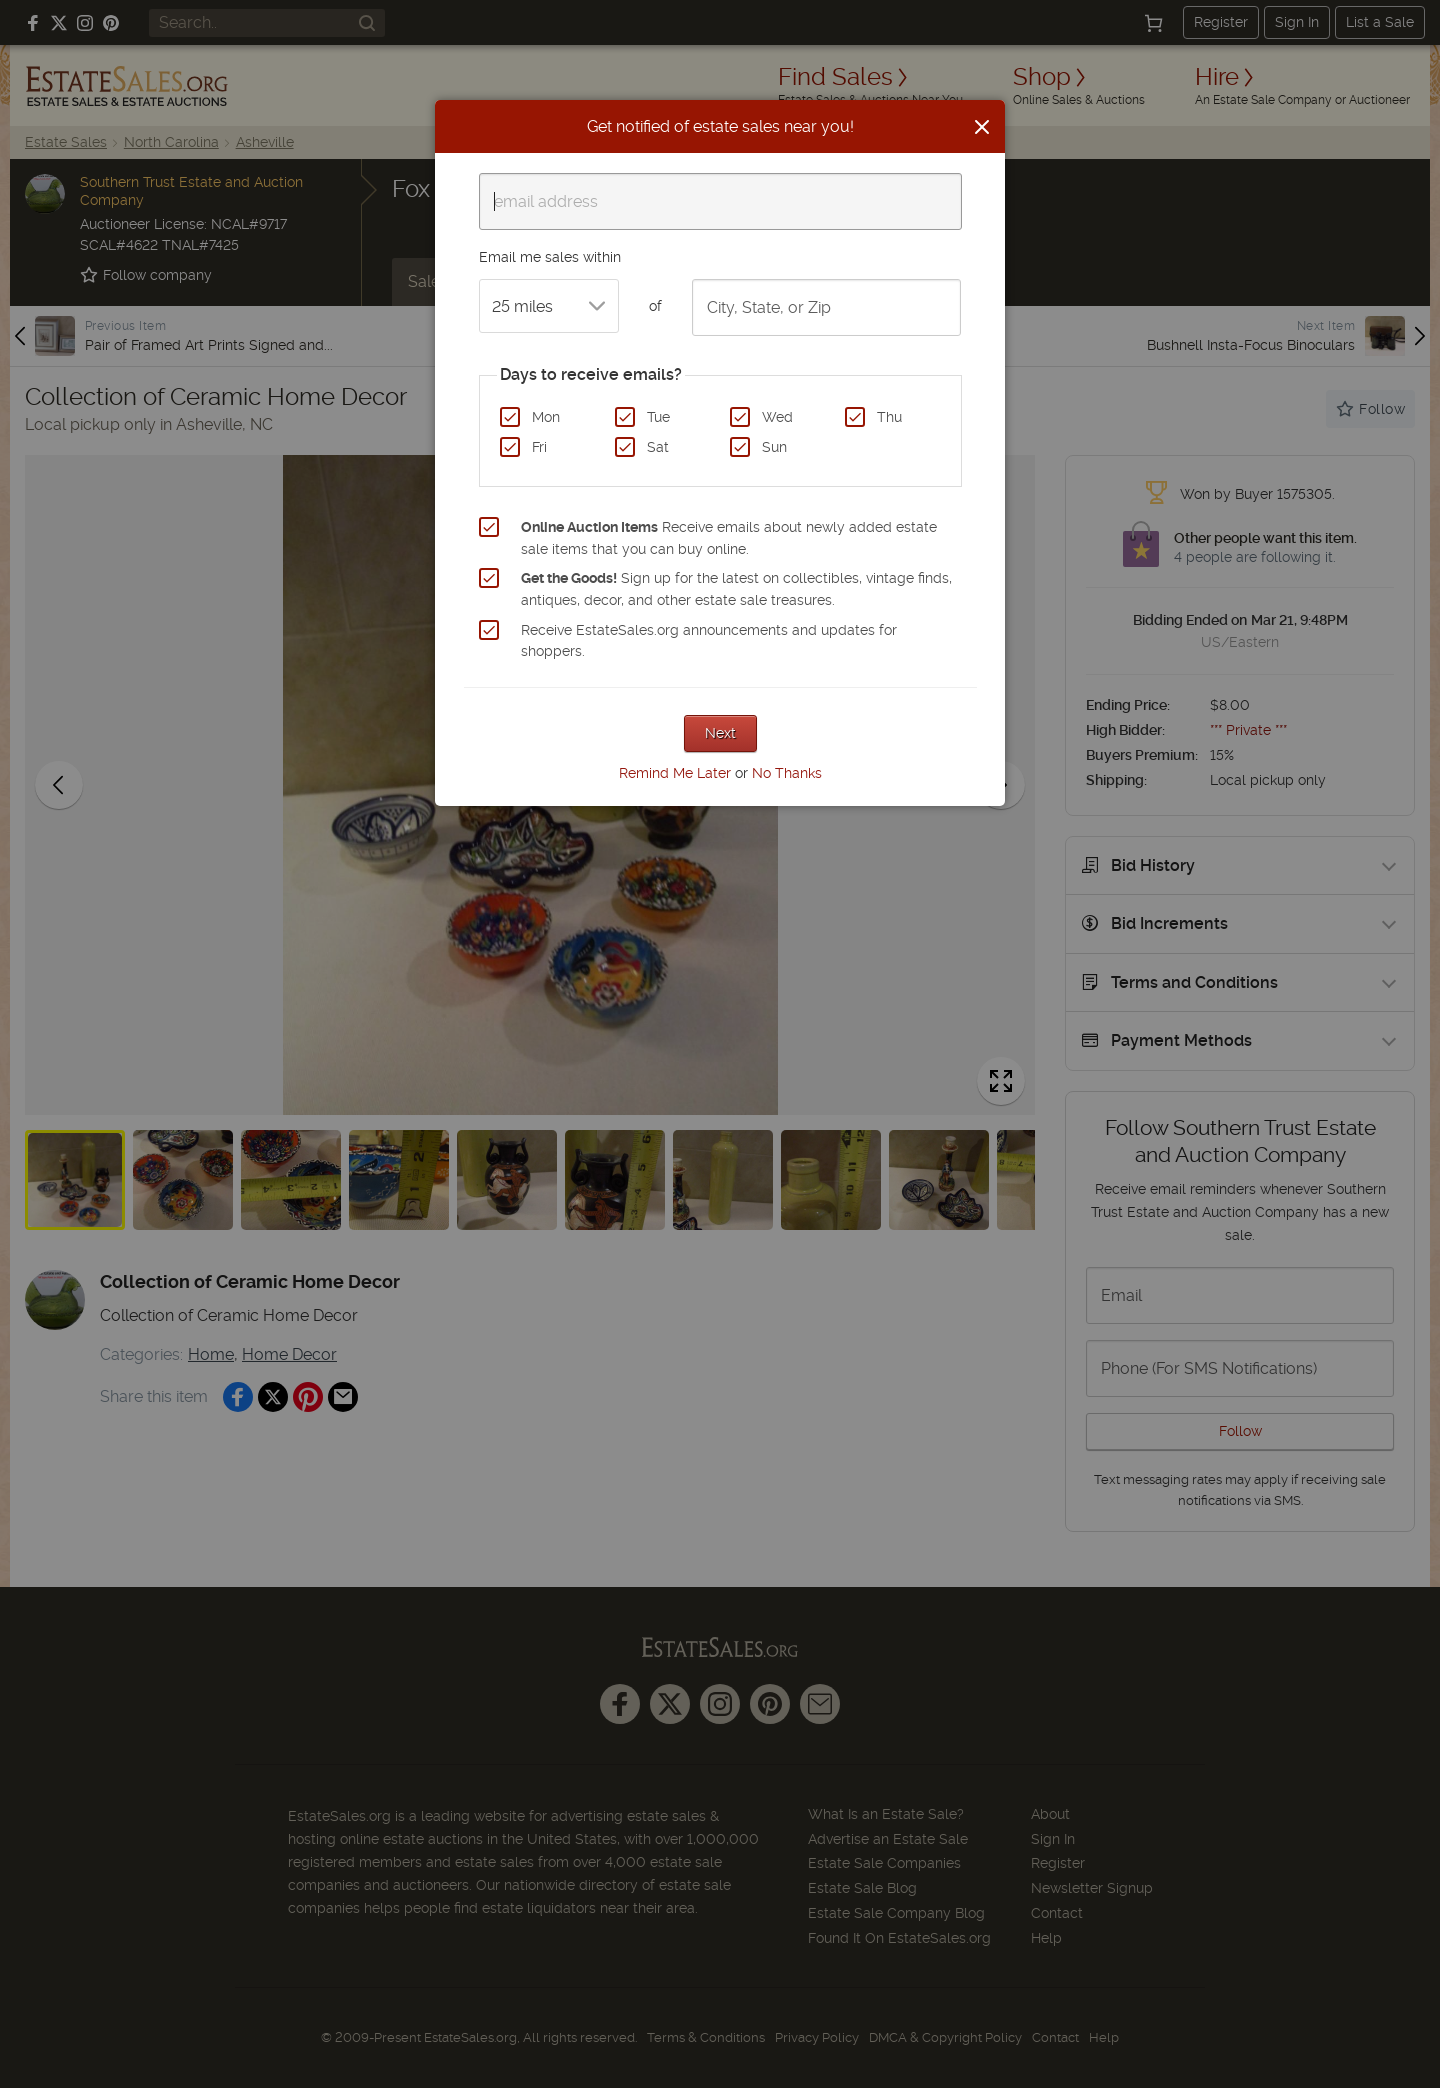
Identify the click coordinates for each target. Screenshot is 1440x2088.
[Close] (982, 127)
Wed (777, 417)
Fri (539, 447)
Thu (889, 417)
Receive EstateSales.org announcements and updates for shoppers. (709, 641)
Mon (546, 417)
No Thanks (787, 773)
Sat (658, 447)
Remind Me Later (675, 773)
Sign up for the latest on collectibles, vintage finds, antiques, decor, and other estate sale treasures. (736, 589)
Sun (774, 447)
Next (720, 733)
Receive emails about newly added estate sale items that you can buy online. (729, 538)
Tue (658, 417)
